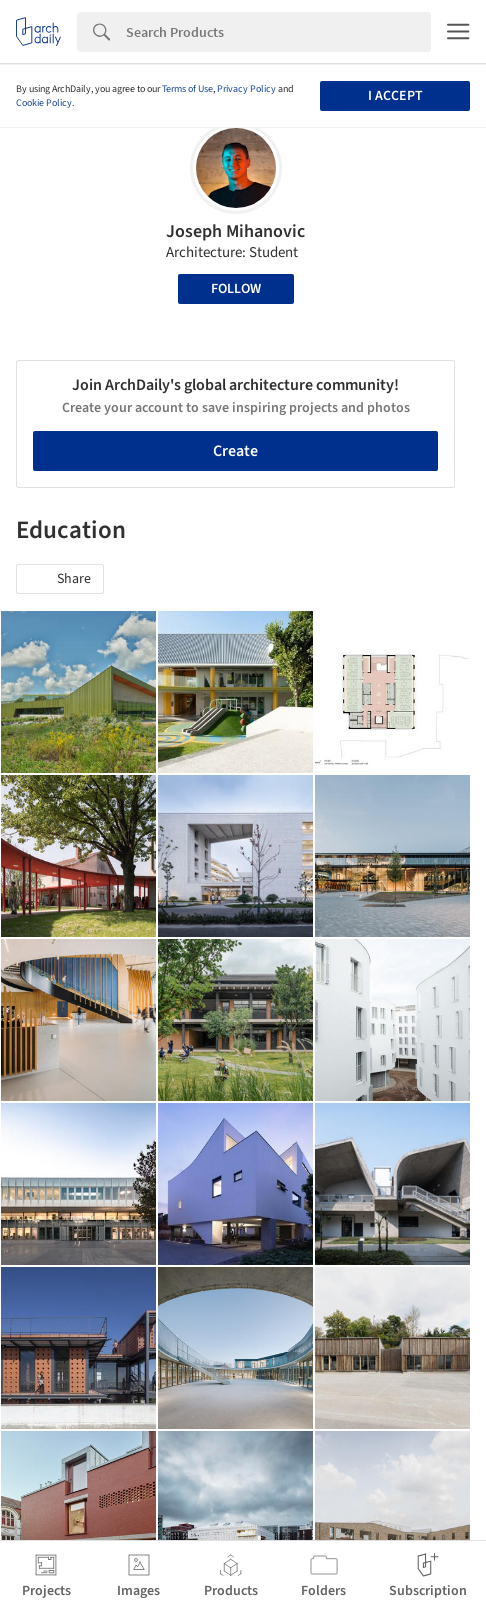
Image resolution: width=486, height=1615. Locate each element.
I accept (395, 96)
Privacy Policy (246, 89)
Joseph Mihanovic (235, 231)
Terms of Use (187, 89)
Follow (236, 289)
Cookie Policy (44, 103)
